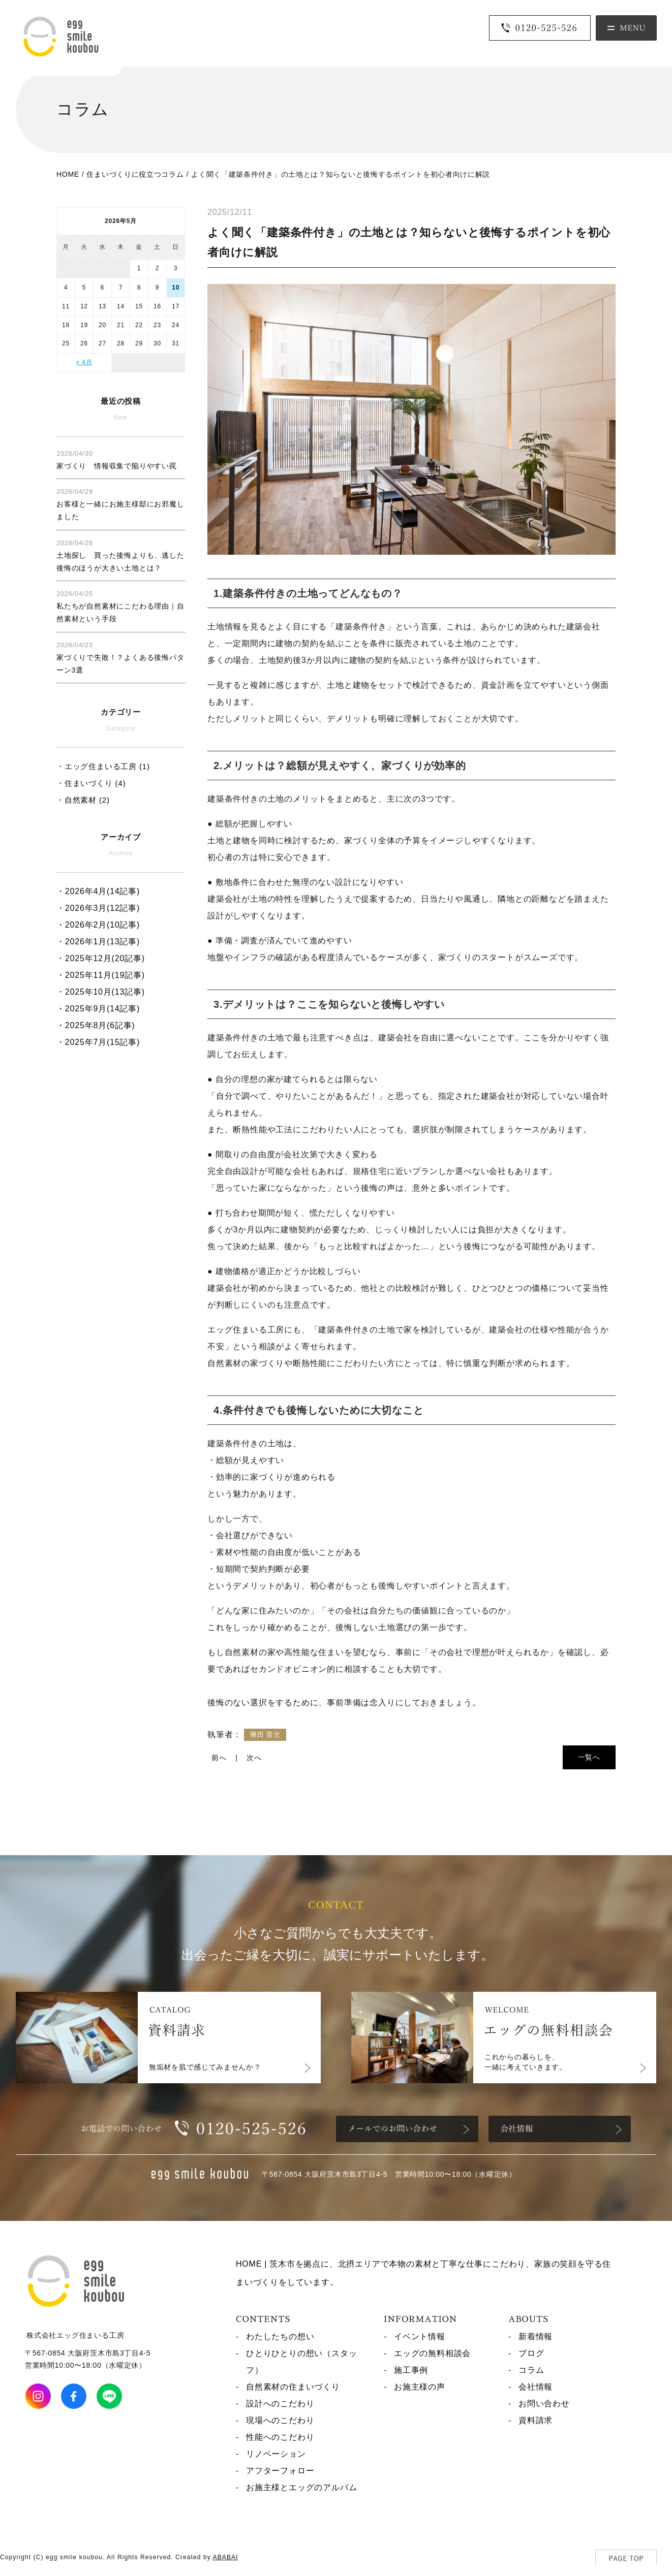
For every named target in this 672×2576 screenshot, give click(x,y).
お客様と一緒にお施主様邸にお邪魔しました (120, 504)
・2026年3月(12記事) (98, 908)
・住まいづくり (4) (91, 783)
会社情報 (535, 2386)
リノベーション (276, 2454)
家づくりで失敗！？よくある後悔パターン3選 (120, 657)
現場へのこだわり (280, 2420)
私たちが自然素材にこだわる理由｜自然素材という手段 (120, 606)
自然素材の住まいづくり (293, 2386)
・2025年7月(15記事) (98, 1042)
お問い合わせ (544, 2403)
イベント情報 (419, 2336)
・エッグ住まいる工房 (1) (103, 766)
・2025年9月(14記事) (98, 1008)
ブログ (531, 2353)
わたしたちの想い (280, 2336)
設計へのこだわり (280, 2403)
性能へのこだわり (280, 2437)
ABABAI (225, 2557)
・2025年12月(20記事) (100, 958)
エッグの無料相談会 (432, 2353)
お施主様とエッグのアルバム (301, 2487)
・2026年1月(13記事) (98, 941)
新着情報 (535, 2336)
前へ (219, 1758)
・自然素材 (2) (83, 800)
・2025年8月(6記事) (95, 1025)
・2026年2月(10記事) (98, 924)
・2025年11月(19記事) (100, 975)
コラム (531, 2370)
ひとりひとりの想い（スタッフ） (301, 2361)
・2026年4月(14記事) (98, 891)
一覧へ (589, 1757)
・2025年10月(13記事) (100, 992)
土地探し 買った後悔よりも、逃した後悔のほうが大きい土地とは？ (120, 555)
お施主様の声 (419, 2386)
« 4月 (84, 362)
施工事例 (411, 2370)
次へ (254, 1758)
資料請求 (535, 2420)
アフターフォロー (280, 2470)
